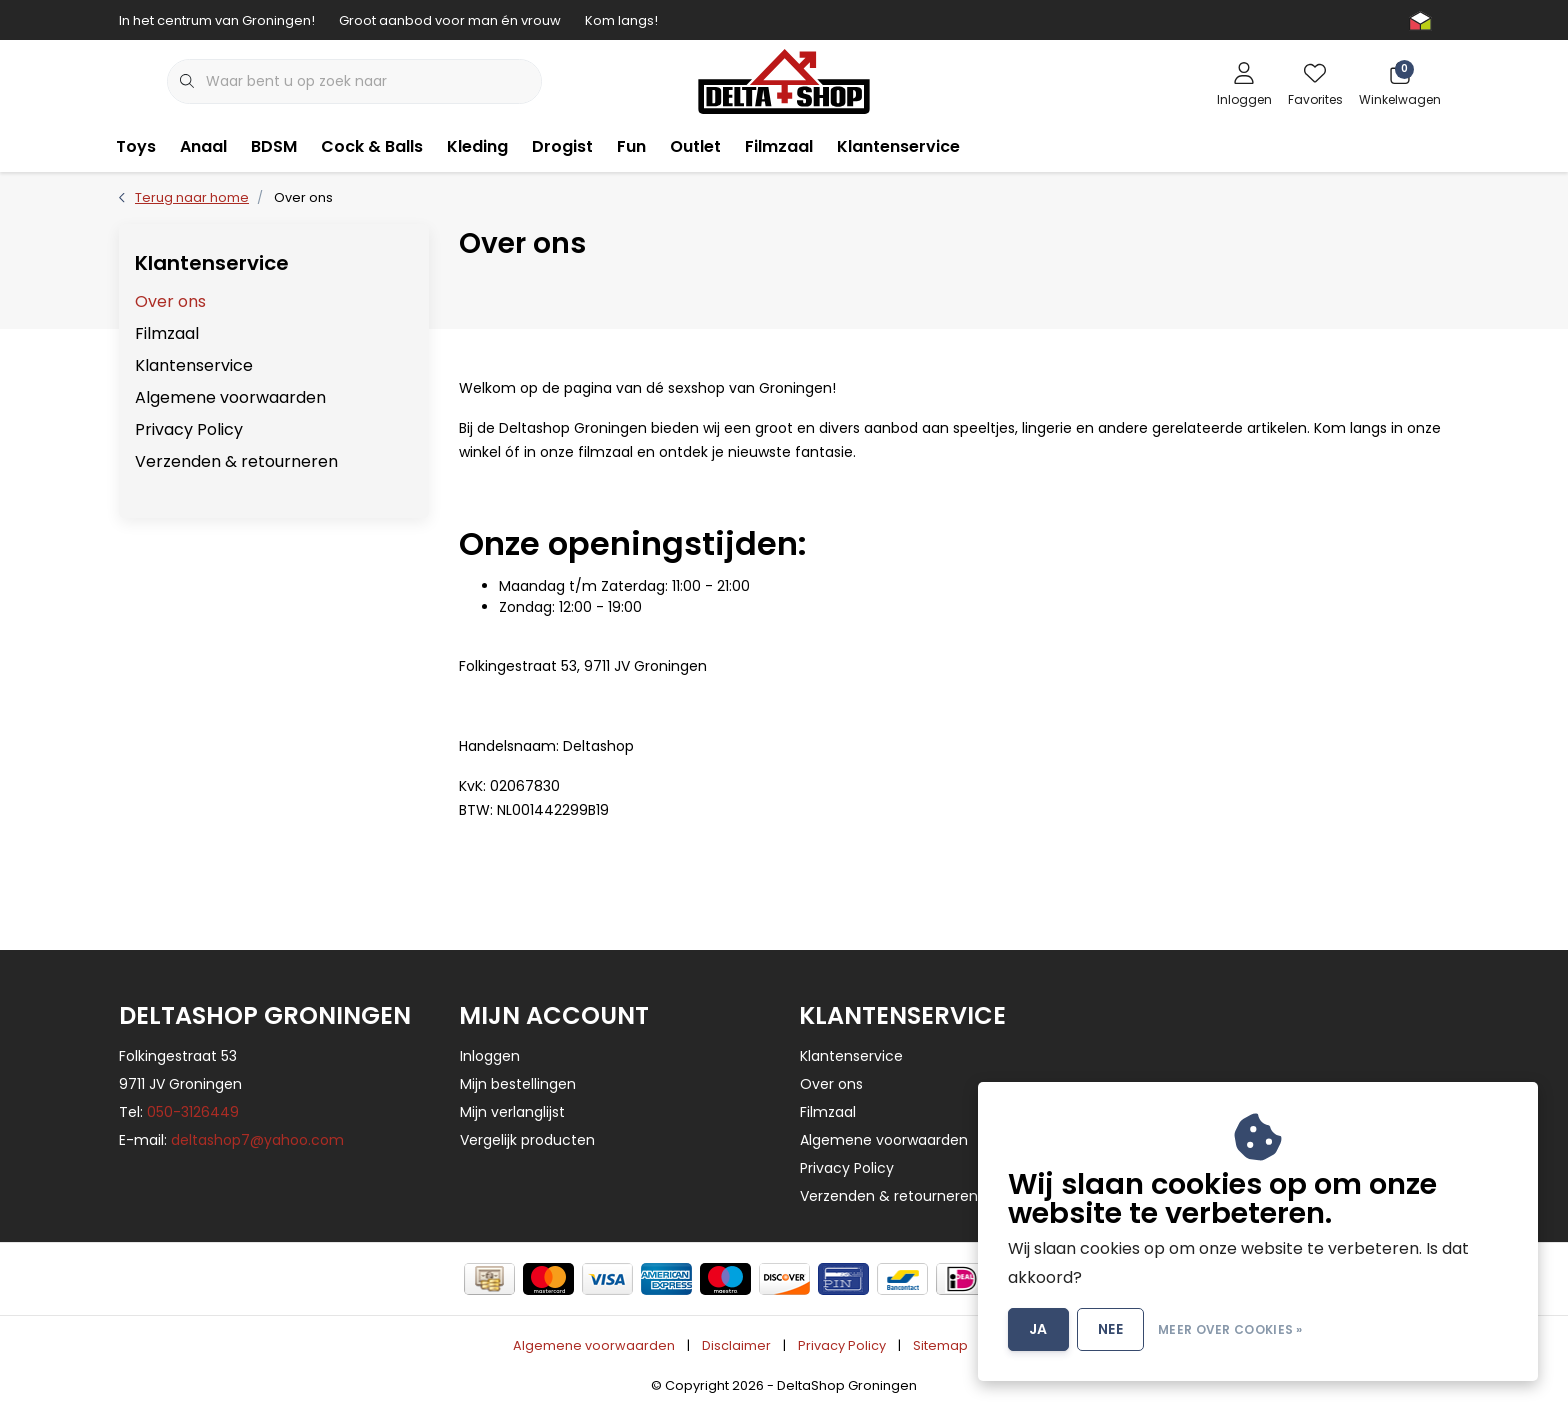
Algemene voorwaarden (230, 397)
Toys (136, 146)
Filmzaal (779, 146)
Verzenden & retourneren (236, 461)
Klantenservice (898, 146)
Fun (631, 146)
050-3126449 (193, 1112)
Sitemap (940, 1345)
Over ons (303, 197)
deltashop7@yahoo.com (257, 1140)
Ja (1038, 1329)
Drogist (562, 146)
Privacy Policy (189, 429)
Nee (1110, 1329)
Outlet (695, 146)
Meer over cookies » (1230, 1329)
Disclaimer (736, 1345)
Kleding (477, 146)
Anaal (203, 146)
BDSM (274, 146)
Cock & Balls (372, 146)
